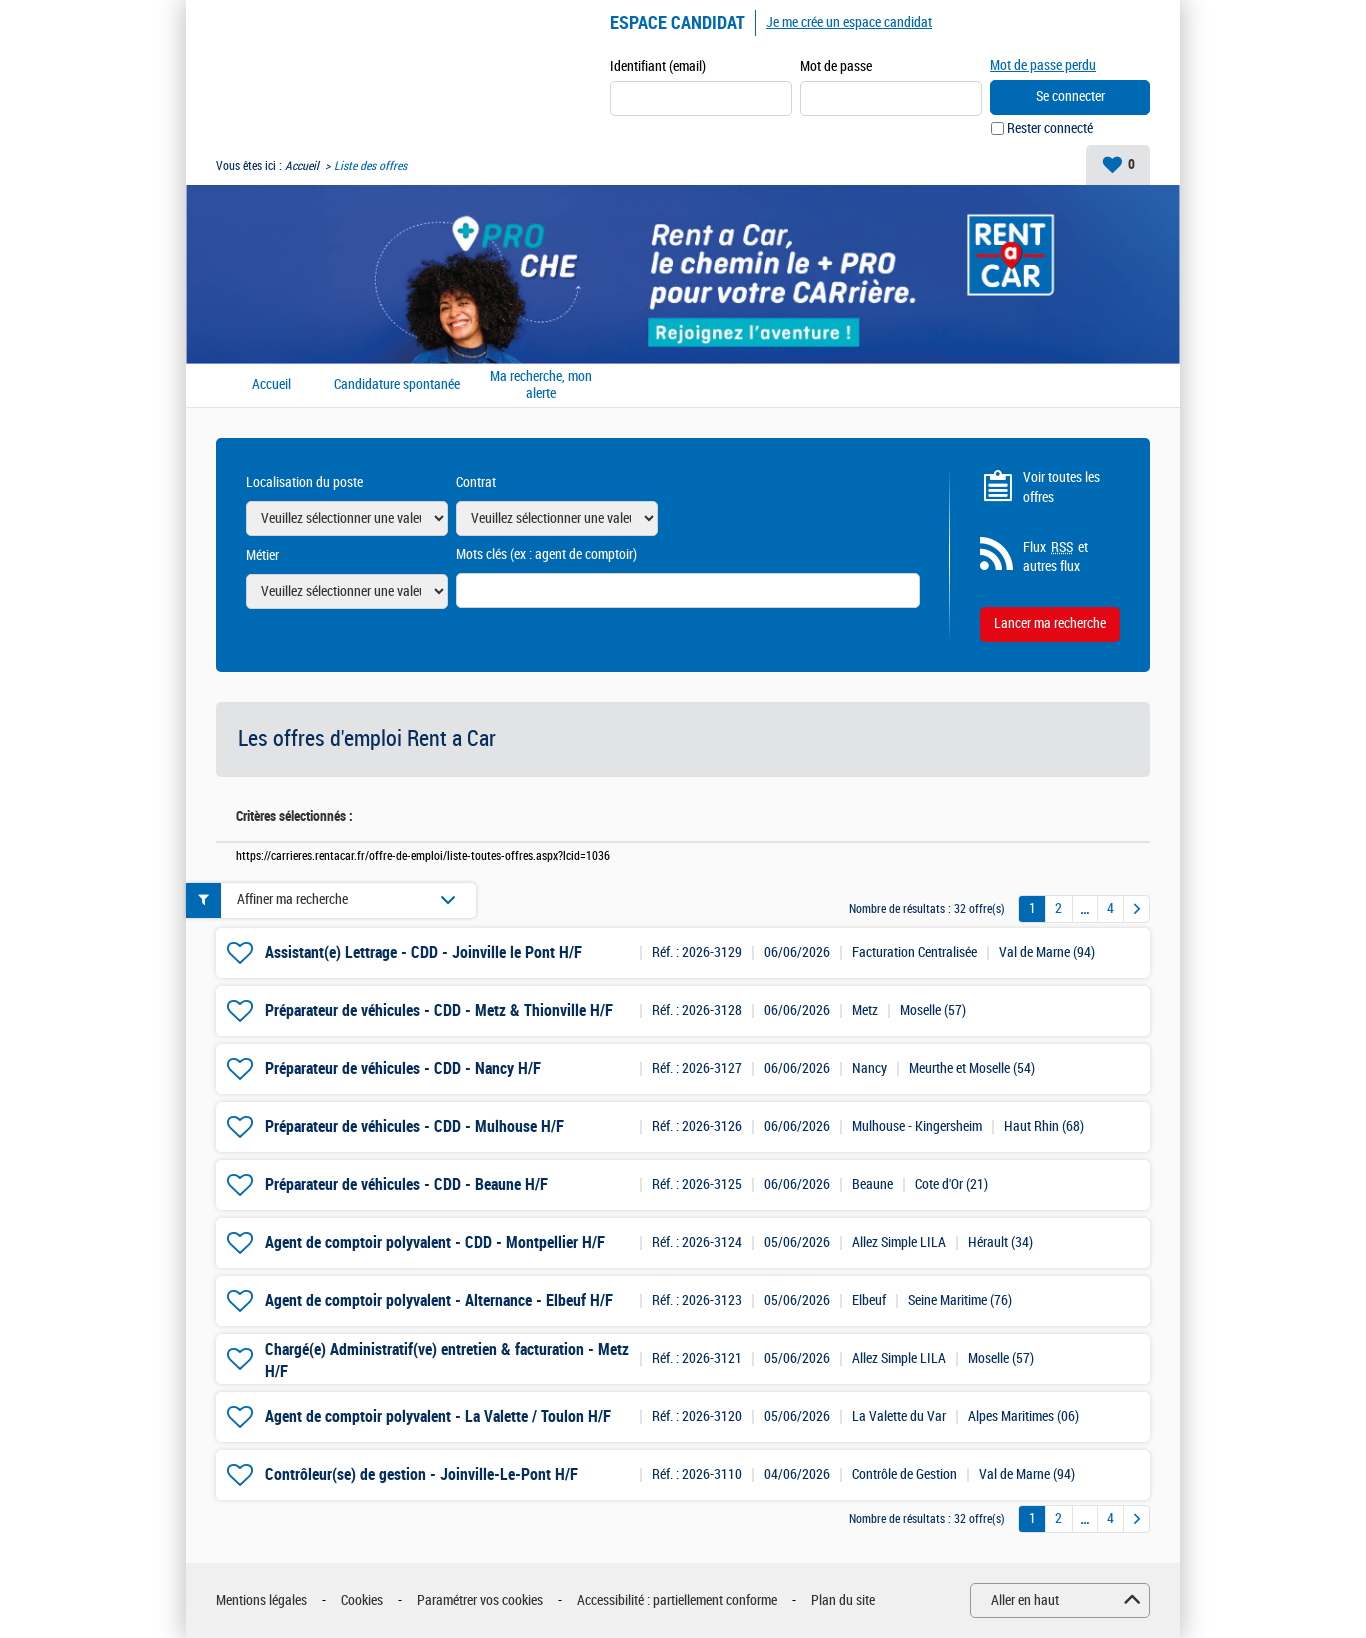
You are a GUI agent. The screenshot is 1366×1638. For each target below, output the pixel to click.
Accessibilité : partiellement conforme (677, 1600)
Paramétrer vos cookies (480, 1600)
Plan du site (843, 1600)
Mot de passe (836, 66)
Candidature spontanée (397, 385)
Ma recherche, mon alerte (541, 385)
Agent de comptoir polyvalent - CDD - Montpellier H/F (435, 1242)
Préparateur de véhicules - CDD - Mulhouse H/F (414, 1126)
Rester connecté (1050, 128)
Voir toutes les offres (1061, 487)
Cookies (362, 1600)
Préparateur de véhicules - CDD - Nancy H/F (403, 1068)
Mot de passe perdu (1043, 65)
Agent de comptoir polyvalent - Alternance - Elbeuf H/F (439, 1300)
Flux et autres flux (1055, 557)
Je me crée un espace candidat (849, 22)
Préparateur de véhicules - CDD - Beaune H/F (406, 1184)
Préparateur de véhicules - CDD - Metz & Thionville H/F (439, 1010)
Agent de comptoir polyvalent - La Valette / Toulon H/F (438, 1416)
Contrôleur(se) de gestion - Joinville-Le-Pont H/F (421, 1474)
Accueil (302, 166)
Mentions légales (261, 1600)
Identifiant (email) (658, 66)
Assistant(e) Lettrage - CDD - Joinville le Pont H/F (423, 952)
